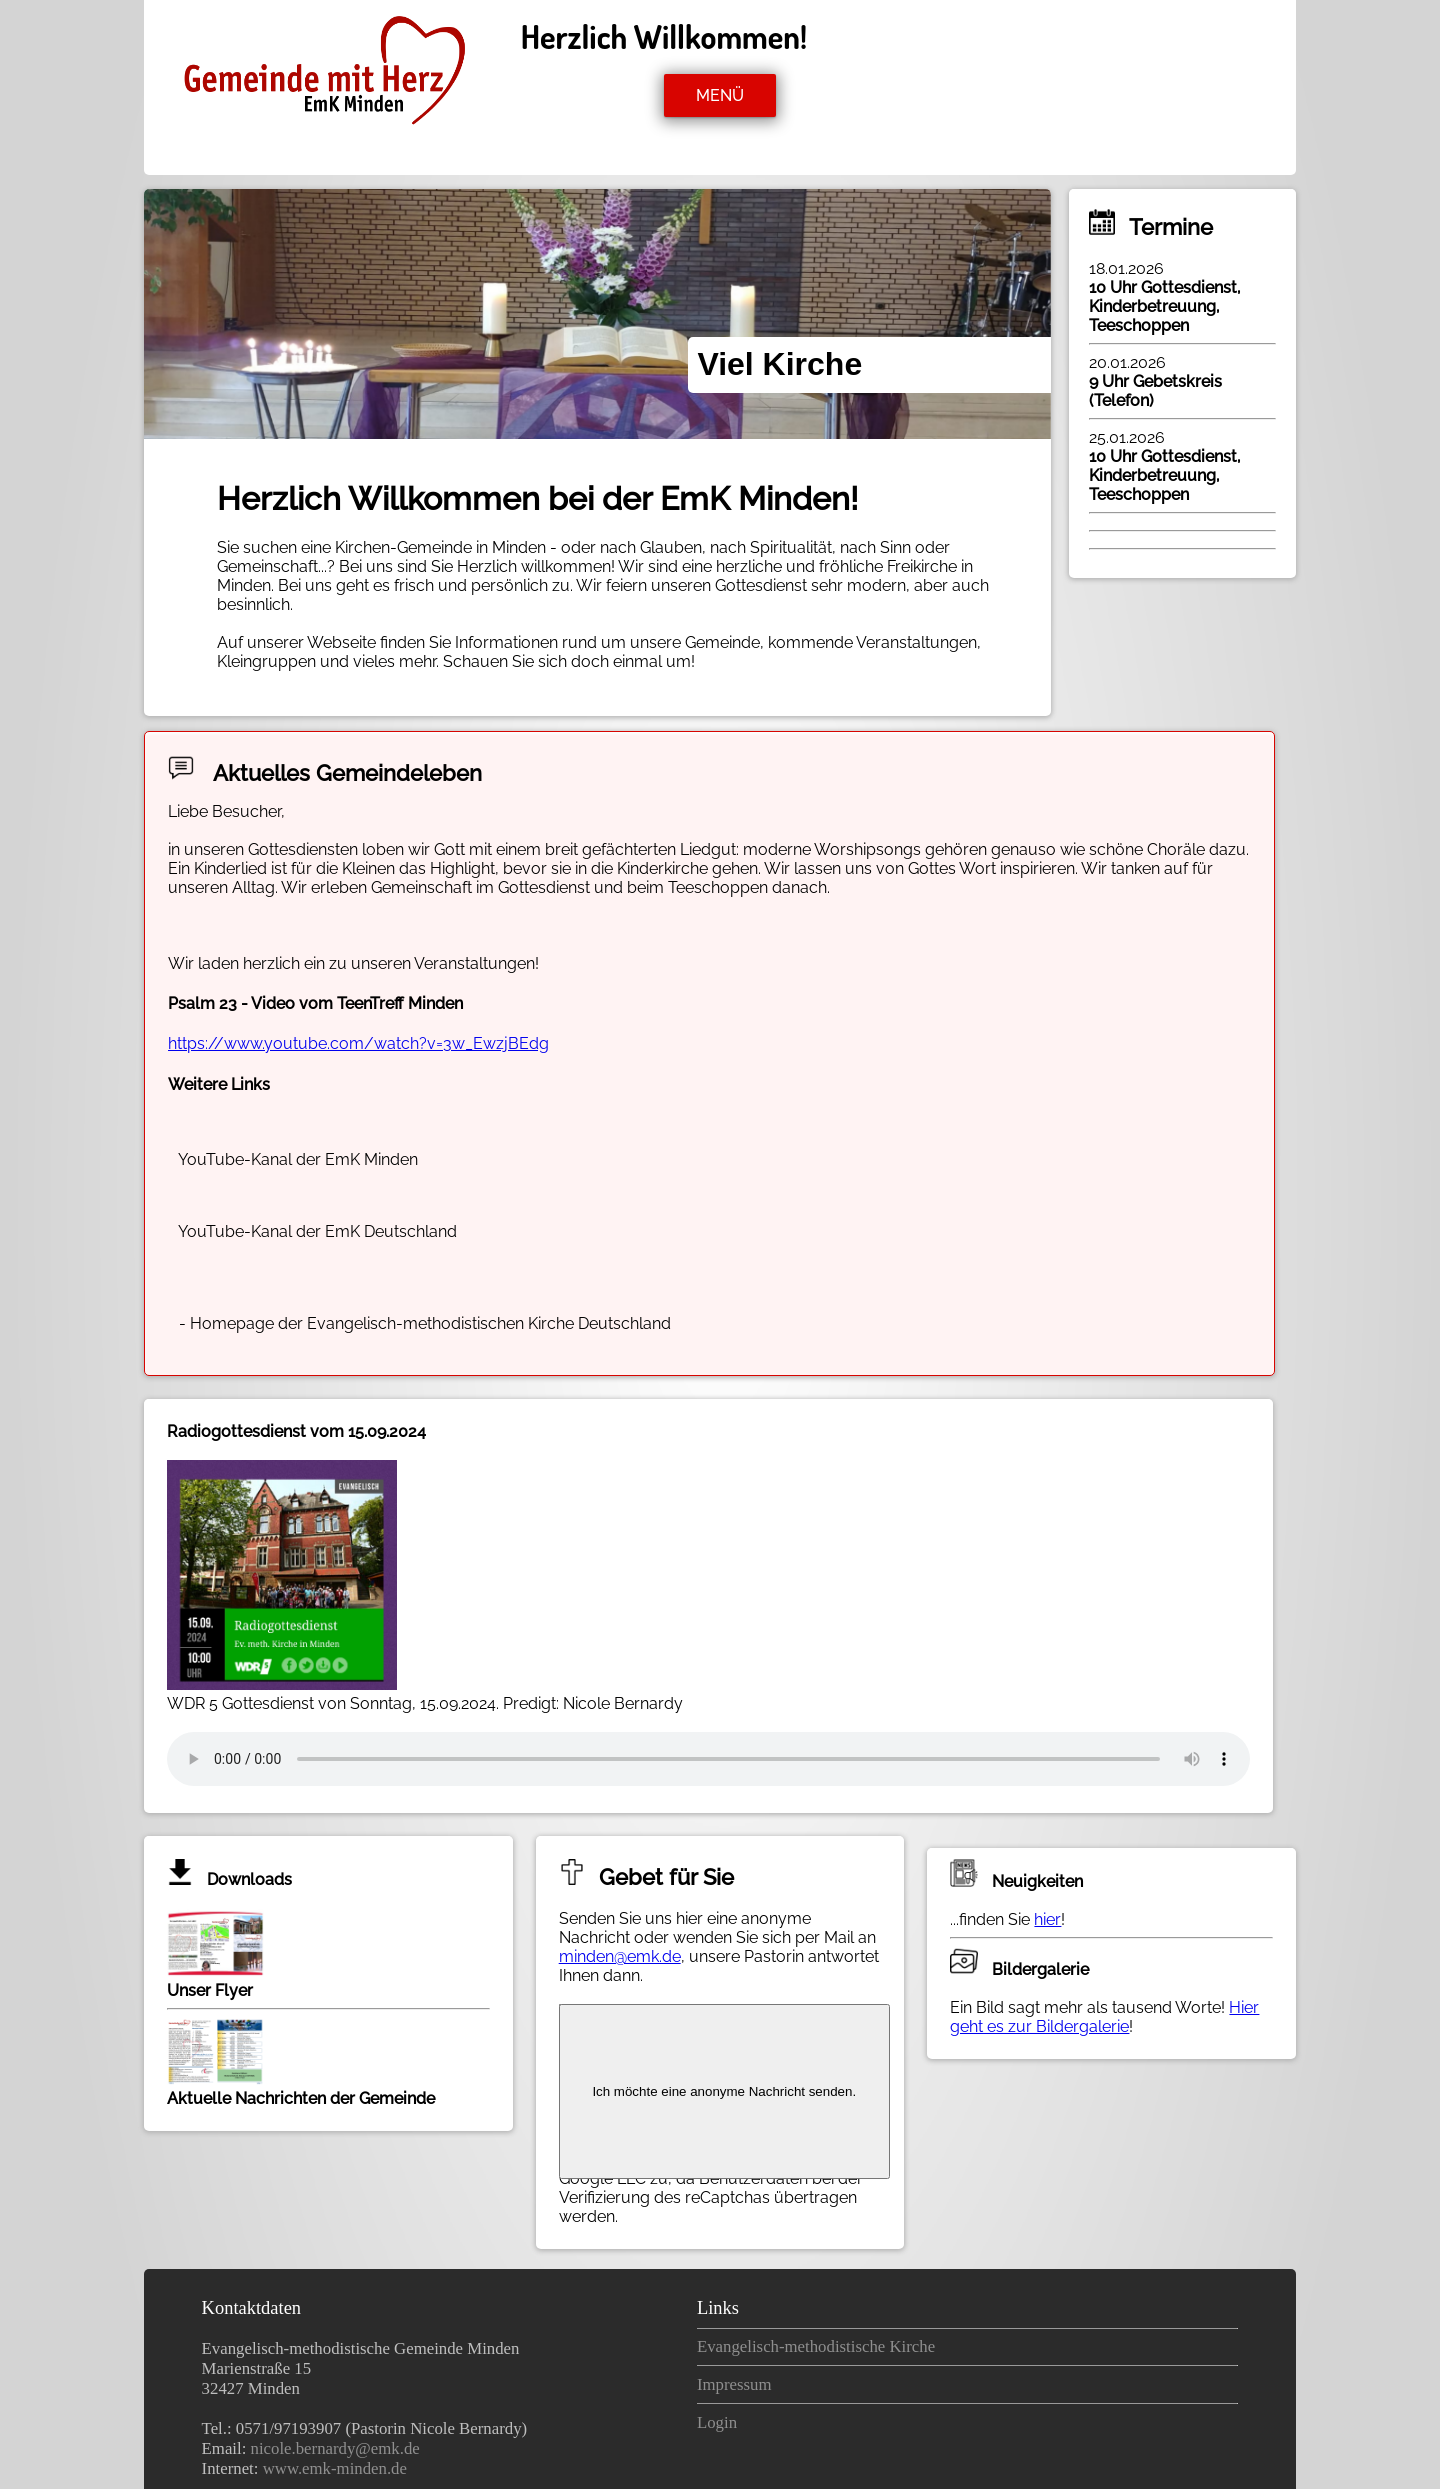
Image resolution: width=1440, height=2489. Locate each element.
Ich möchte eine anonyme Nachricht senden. (724, 2091)
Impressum (734, 2384)
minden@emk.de (620, 1956)
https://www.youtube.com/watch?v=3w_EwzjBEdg (358, 1043)
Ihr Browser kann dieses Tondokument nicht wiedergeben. (708, 1759)
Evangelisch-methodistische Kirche (816, 2346)
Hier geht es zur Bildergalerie (1104, 2017)
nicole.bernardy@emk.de (335, 2448)
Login (717, 2422)
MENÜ (720, 95)
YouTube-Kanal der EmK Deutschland (316, 1231)
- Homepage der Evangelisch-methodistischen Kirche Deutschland (423, 1323)
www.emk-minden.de (335, 2468)
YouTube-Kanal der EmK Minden (296, 1159)
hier (1047, 1919)
